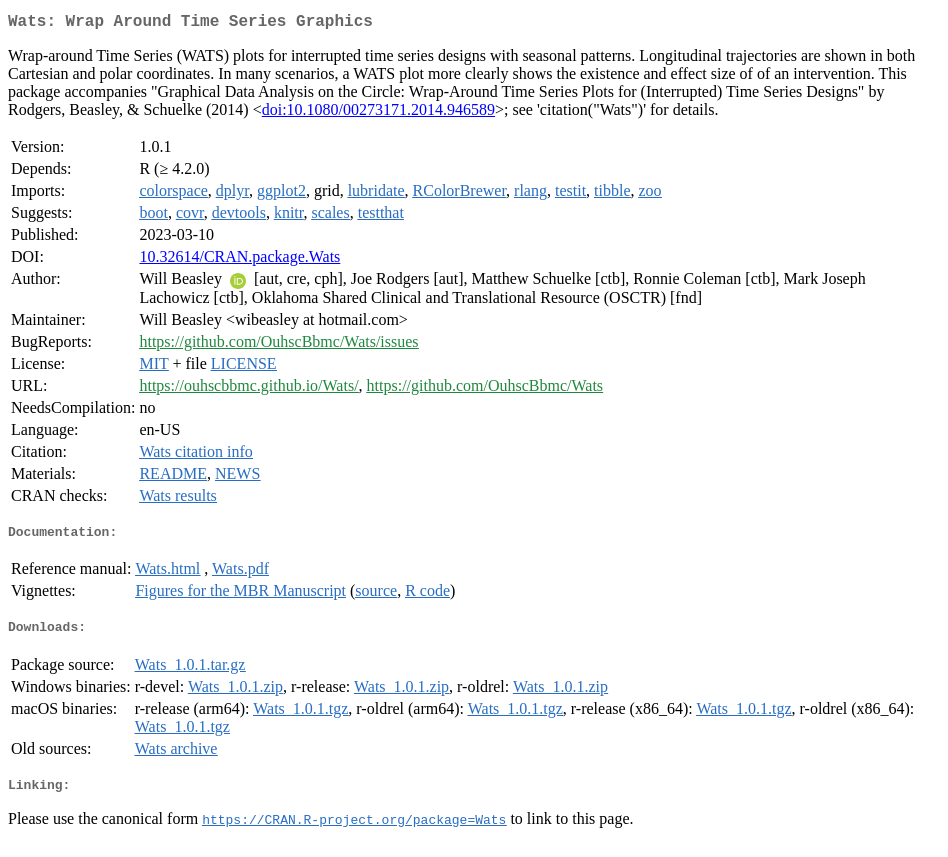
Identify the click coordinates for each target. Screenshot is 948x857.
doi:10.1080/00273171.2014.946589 (378, 113)
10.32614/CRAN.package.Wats (239, 260)
